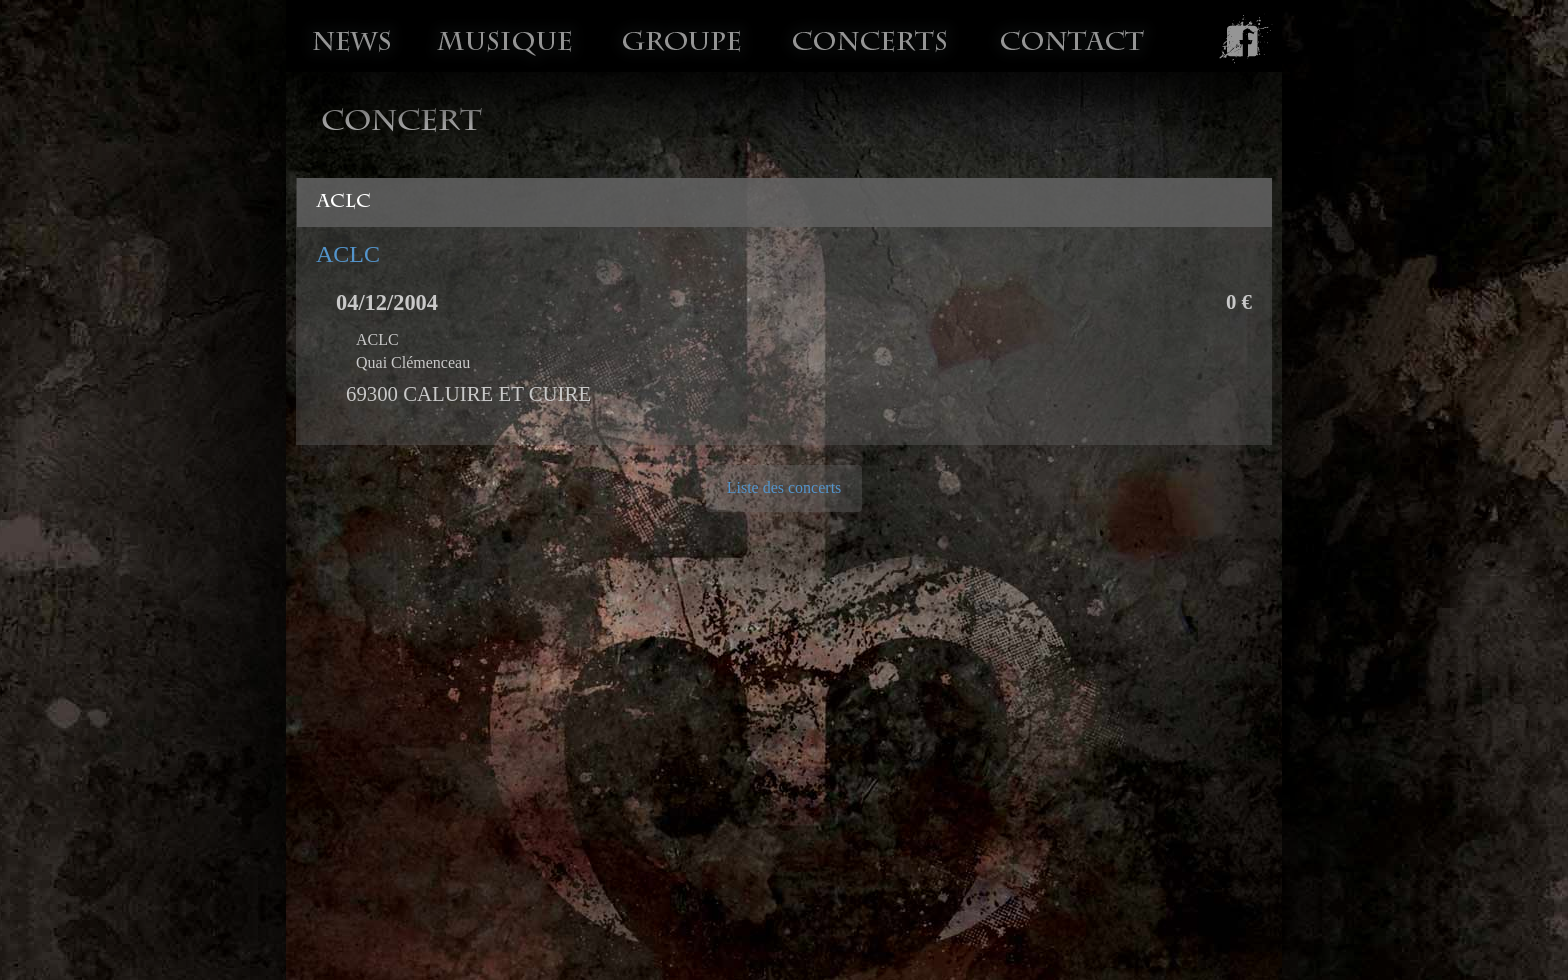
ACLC (348, 254)
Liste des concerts (784, 487)
